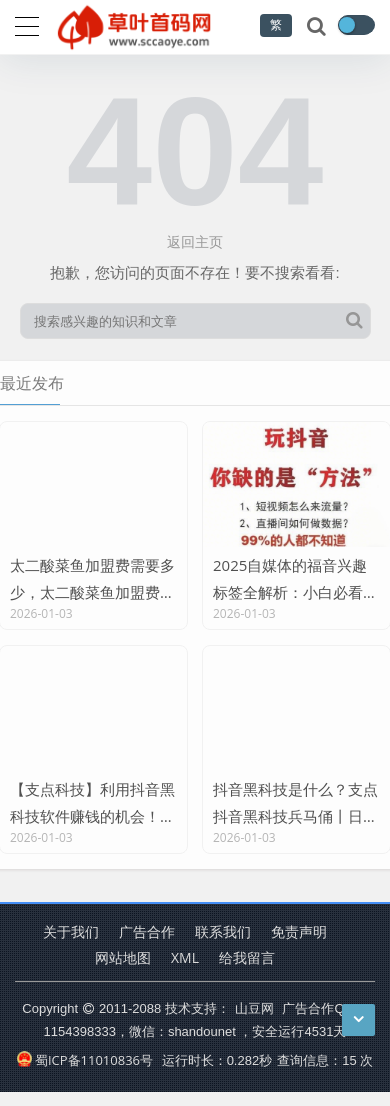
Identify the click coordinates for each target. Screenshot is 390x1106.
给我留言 (247, 957)
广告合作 (147, 931)
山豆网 (254, 1008)
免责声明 (299, 931)
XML (185, 957)
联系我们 (223, 931)
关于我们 (71, 931)
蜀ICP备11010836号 (85, 1060)
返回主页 (195, 241)
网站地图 (123, 957)
